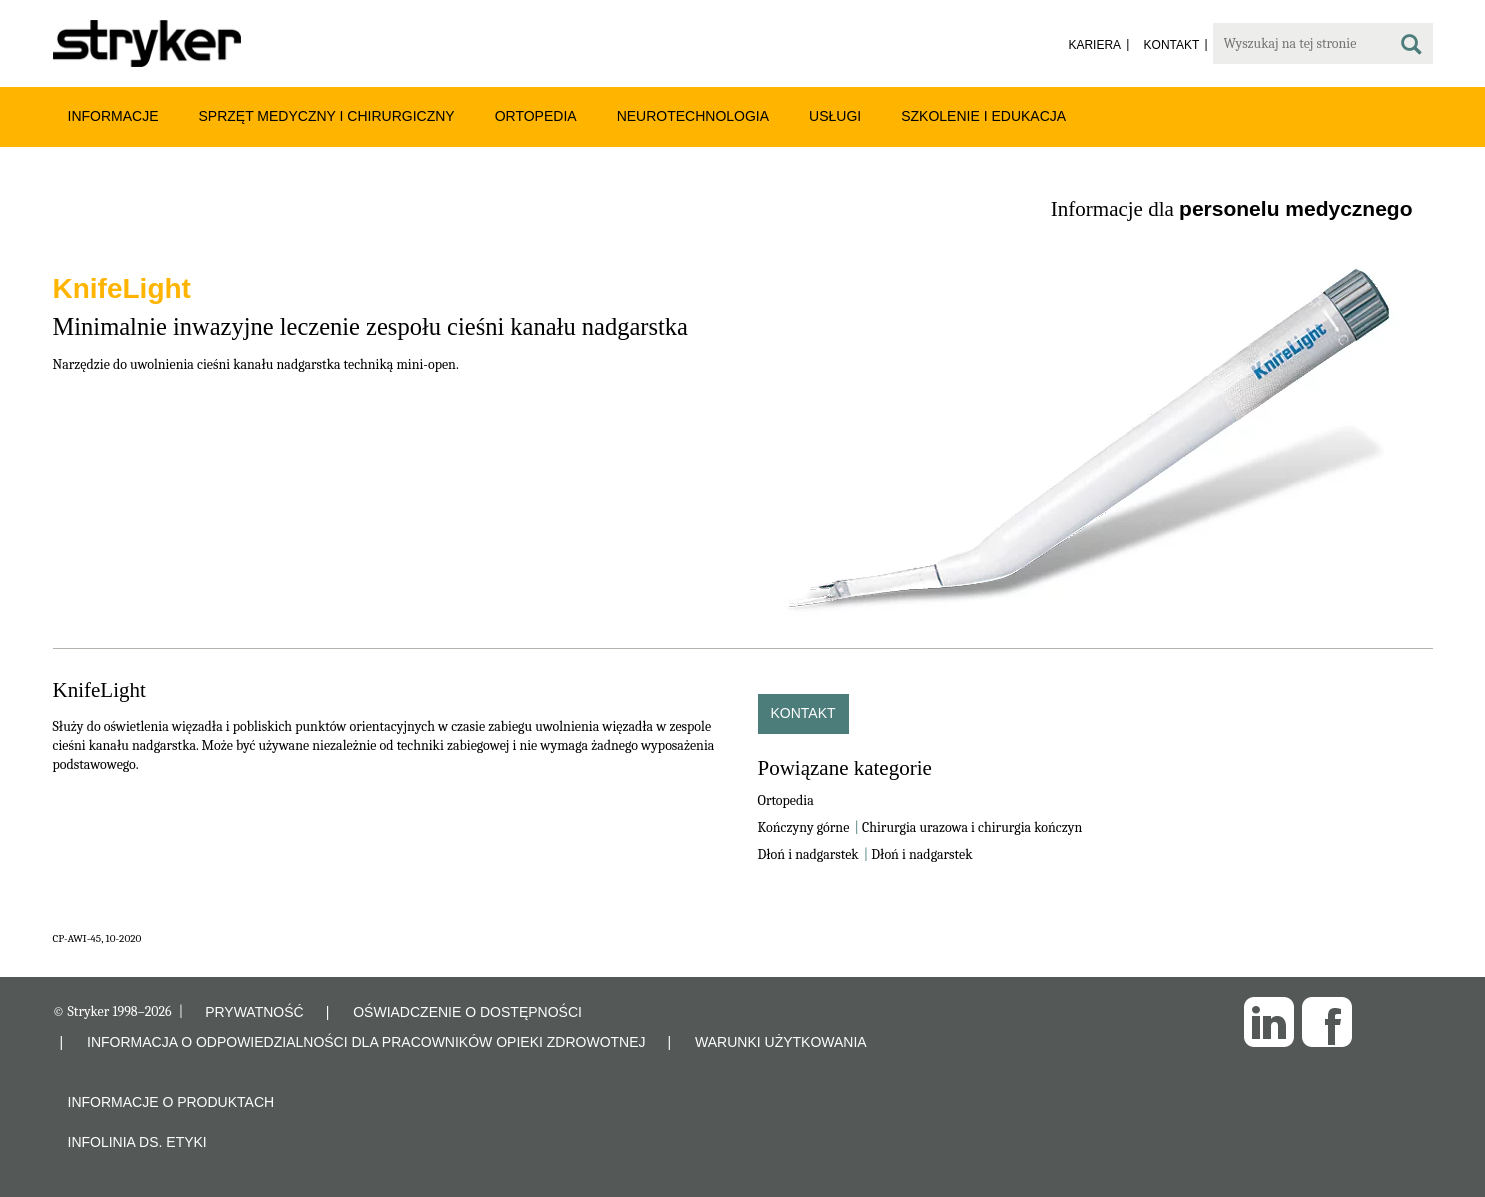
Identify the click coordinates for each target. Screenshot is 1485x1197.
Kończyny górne (804, 827)
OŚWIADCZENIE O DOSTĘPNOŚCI (467, 1012)
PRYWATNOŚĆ (254, 1012)
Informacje (113, 116)
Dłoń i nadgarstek (808, 854)
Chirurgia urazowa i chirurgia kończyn (972, 827)
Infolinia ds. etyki (137, 1142)
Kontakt (803, 713)
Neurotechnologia (693, 116)
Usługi (835, 116)
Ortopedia (536, 116)
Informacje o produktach (171, 1102)
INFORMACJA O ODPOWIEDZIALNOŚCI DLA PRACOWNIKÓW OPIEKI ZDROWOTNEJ (366, 1042)
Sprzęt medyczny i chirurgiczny (327, 116)
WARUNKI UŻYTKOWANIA (781, 1042)
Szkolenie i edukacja (983, 116)
